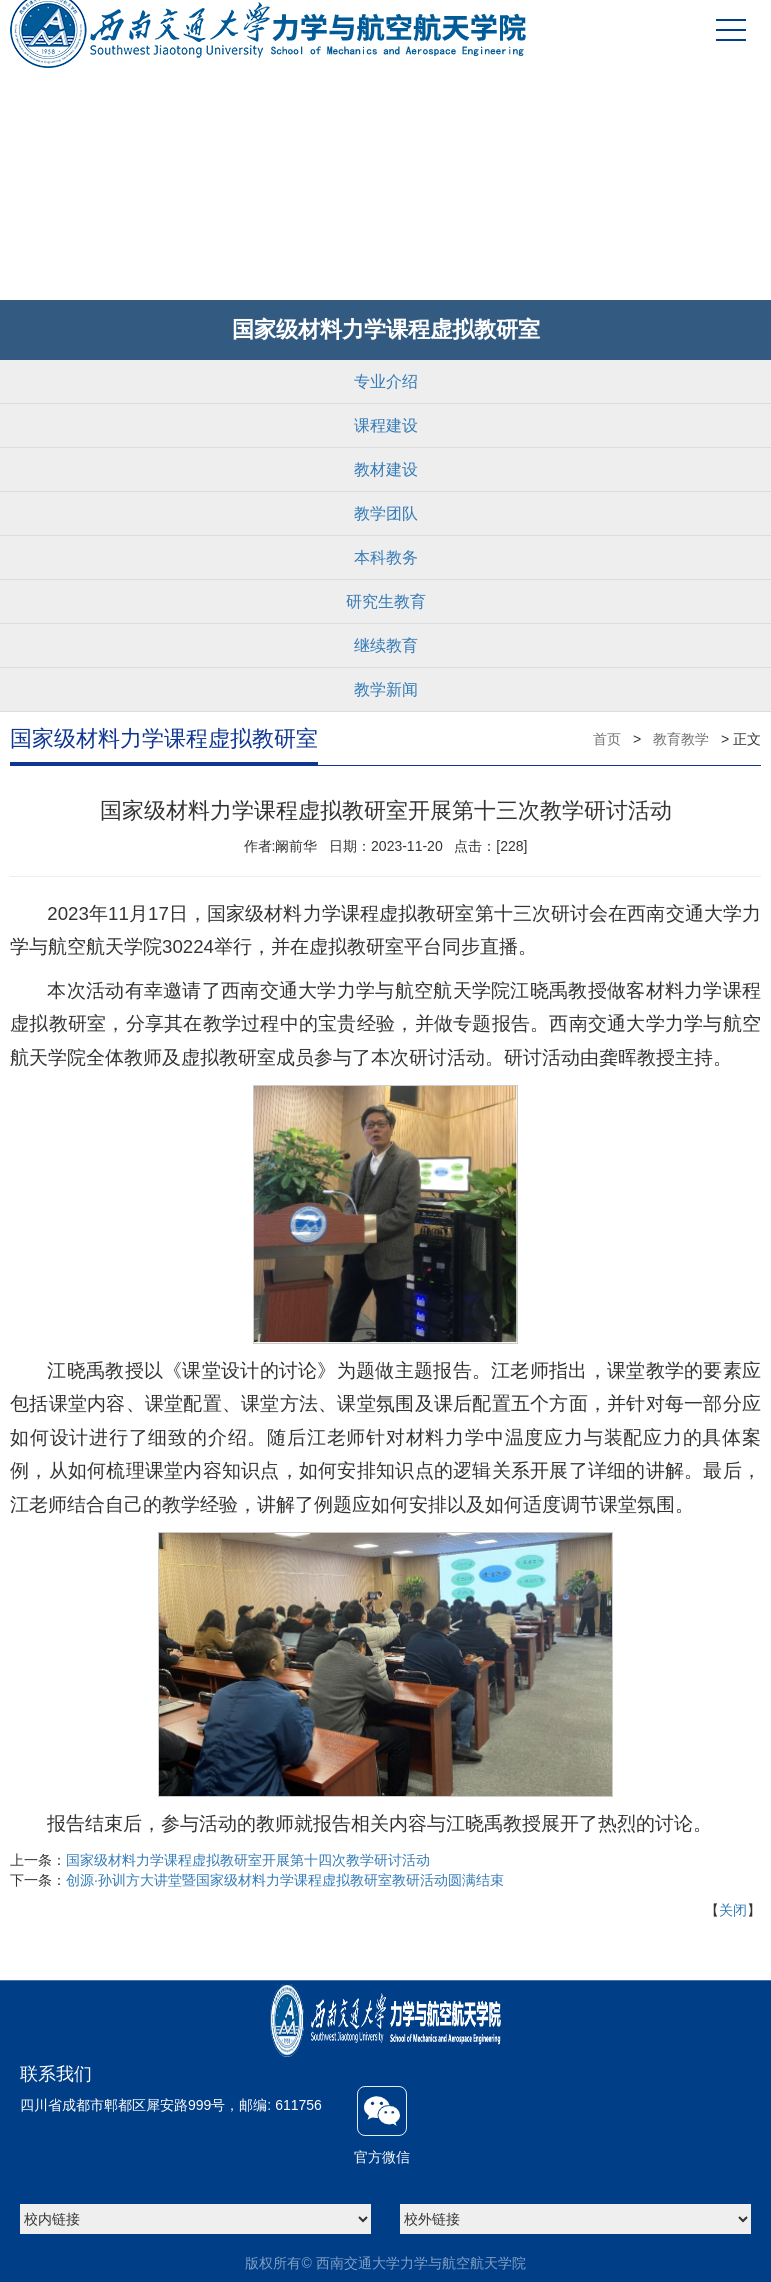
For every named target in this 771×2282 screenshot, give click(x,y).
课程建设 (386, 425)
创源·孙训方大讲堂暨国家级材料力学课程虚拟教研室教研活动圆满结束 (285, 1880)
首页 (607, 739)
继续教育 (386, 645)
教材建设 (386, 469)
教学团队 (386, 513)
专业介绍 (386, 381)
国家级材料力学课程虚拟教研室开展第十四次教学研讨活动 (248, 1860)
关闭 (733, 1910)
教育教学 (681, 739)
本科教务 (386, 557)
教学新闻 (386, 689)
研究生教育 (386, 601)
